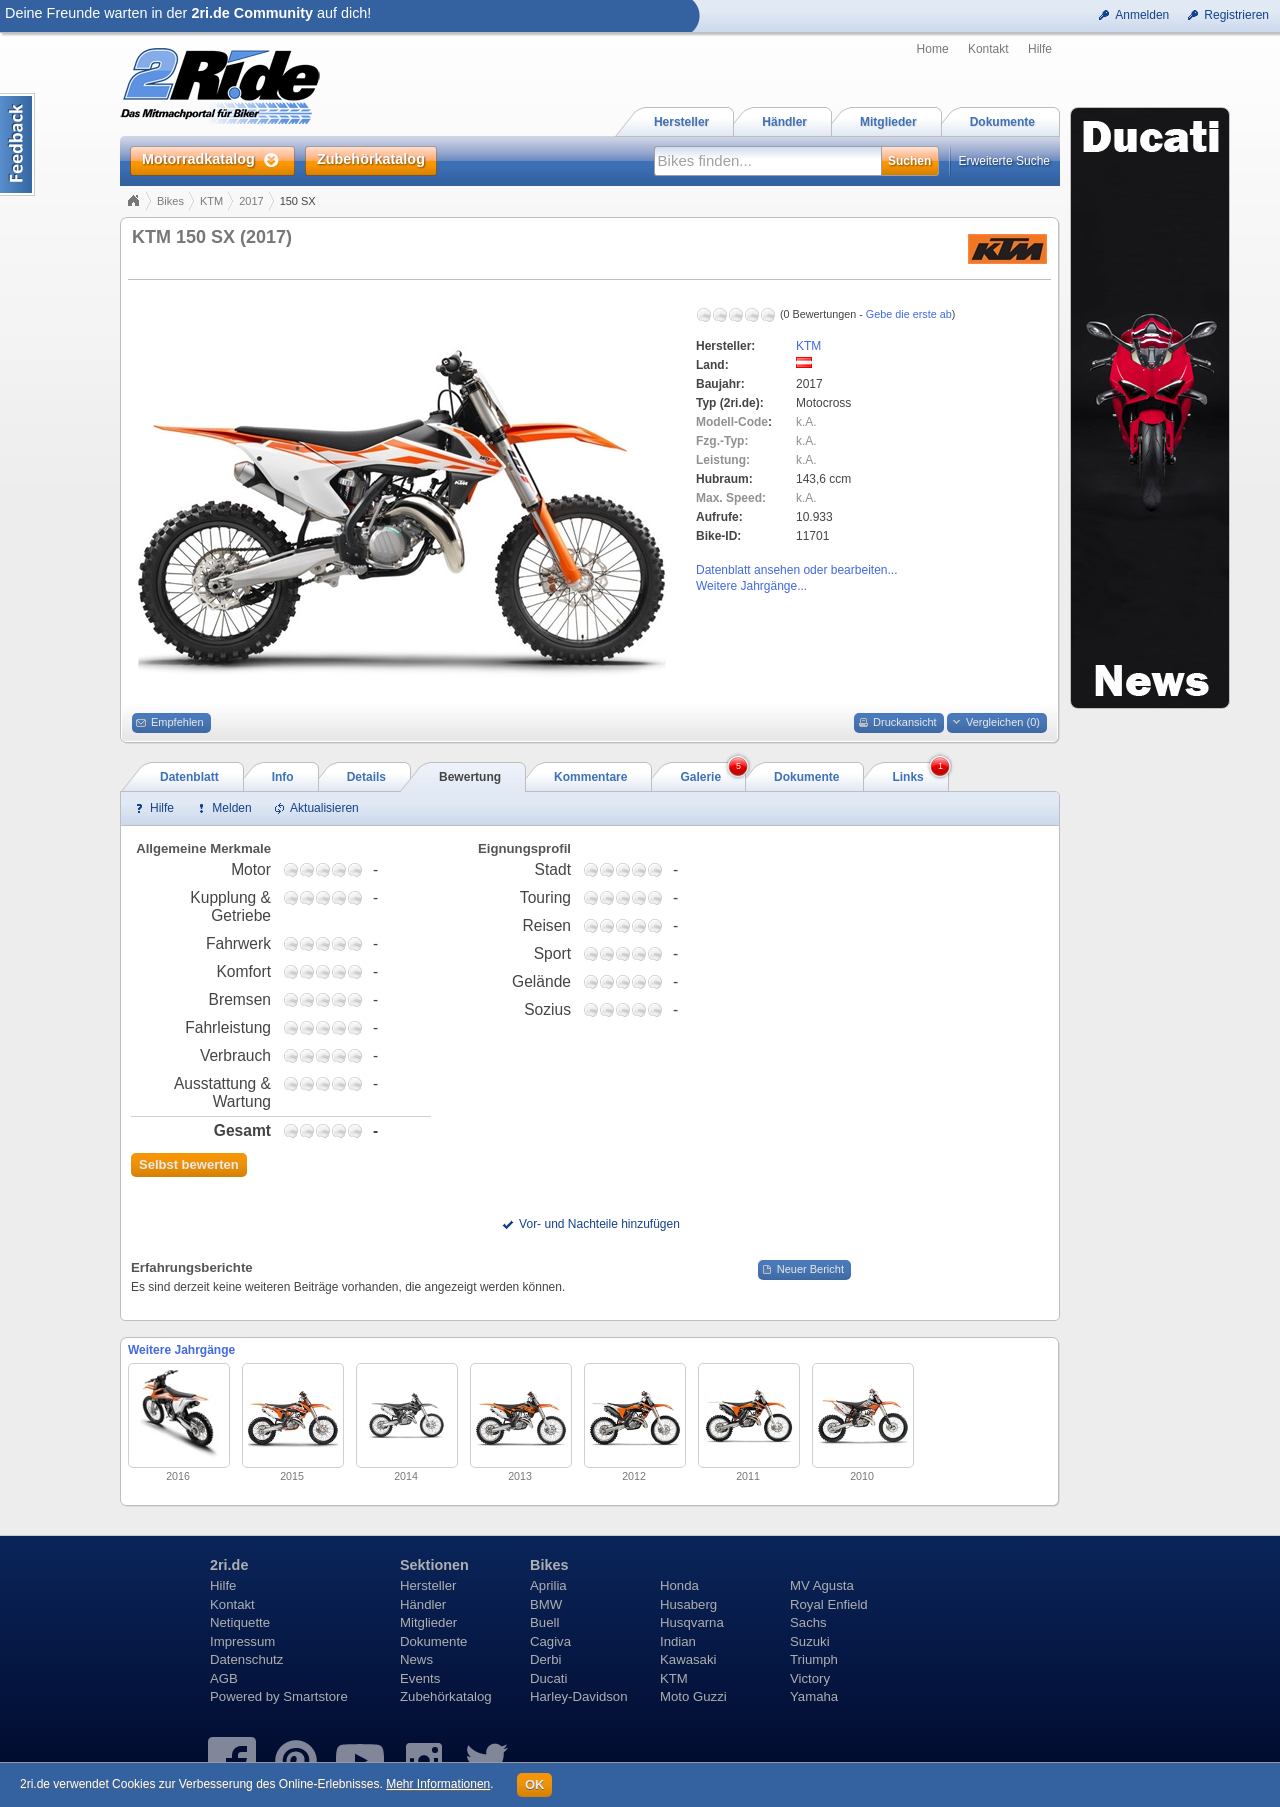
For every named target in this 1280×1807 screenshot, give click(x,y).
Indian (678, 1641)
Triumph (814, 1659)
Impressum (242, 1641)
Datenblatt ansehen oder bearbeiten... (796, 570)
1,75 (307, 869)
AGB (224, 1678)
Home (933, 49)
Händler (423, 1604)
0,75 (291, 869)
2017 (251, 201)
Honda (679, 1585)
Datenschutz (246, 1659)
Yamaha (814, 1696)
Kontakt (988, 49)
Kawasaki (688, 1659)
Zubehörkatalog (446, 1696)
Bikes (170, 201)
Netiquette (240, 1622)
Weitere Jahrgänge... (751, 586)
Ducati (548, 1678)
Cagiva (550, 1641)
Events (420, 1678)
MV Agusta (822, 1585)
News (416, 1659)
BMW (546, 1604)
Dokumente (433, 1641)
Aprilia (548, 1585)
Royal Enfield (829, 1604)
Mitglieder (428, 1622)
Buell (544, 1622)
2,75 (323, 869)
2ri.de (229, 1565)
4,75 (355, 869)
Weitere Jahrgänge (181, 1350)
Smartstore (315, 1696)
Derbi (546, 1659)
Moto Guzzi (693, 1696)
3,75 (339, 869)
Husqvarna (692, 1622)
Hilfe (1040, 49)
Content (17, 144)
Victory (810, 1678)
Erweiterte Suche (1004, 161)
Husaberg (688, 1604)
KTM (211, 201)
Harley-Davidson (578, 1696)
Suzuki (810, 1641)
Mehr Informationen (438, 1784)
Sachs (808, 1622)
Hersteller (428, 1585)
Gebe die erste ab (909, 314)
